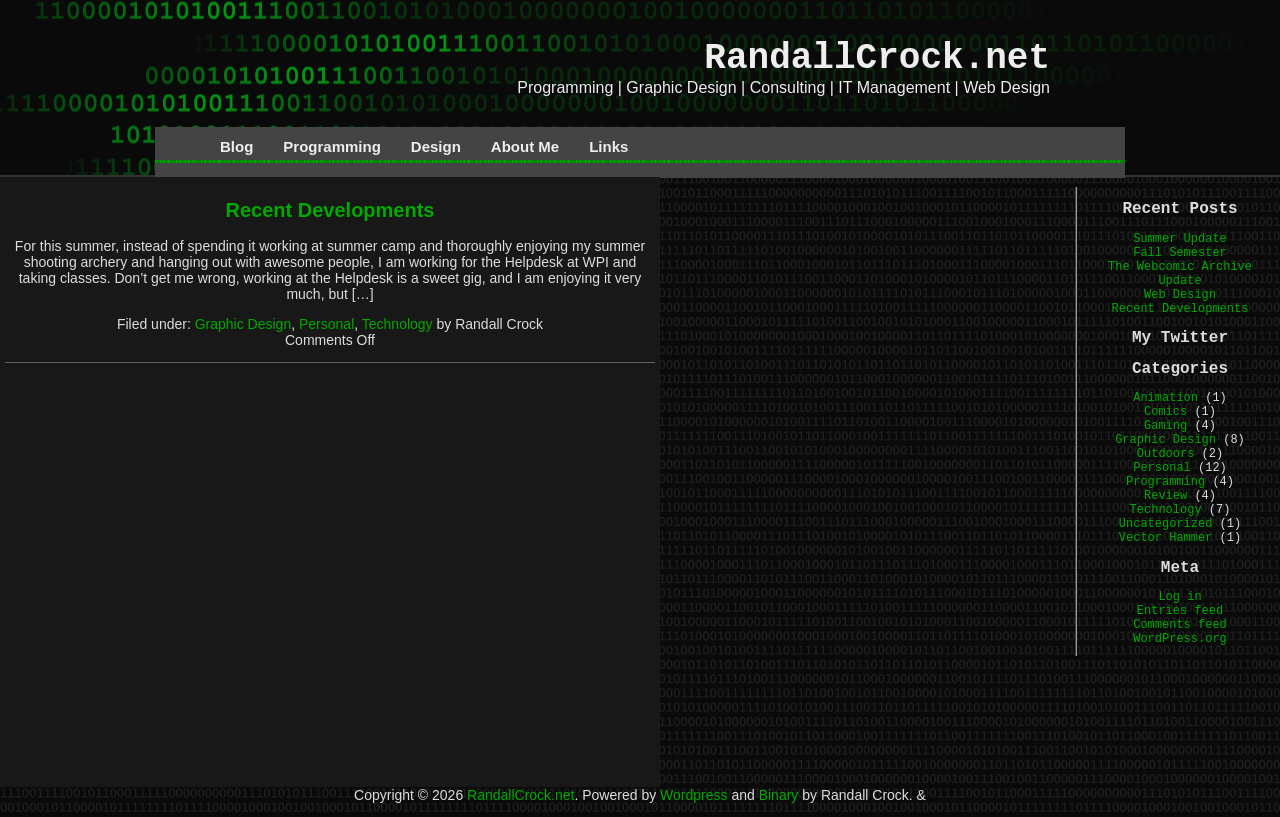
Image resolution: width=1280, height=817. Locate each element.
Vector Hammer (1166, 538)
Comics (1165, 412)
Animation (1165, 398)
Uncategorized (1166, 524)
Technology (397, 324)
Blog (236, 146)
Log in (1179, 597)
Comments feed (1180, 625)
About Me (525, 146)
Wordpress (693, 795)
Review (1165, 496)
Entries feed (1180, 611)
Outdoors (1166, 454)
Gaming (1165, 426)
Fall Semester (1180, 253)
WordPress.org (1180, 639)
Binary (779, 795)
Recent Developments (330, 210)
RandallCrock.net (877, 58)
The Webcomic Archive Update (1180, 274)
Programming (332, 146)
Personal (326, 324)
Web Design (1180, 295)
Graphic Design (243, 324)
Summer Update (1180, 239)
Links (608, 146)
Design (436, 146)
